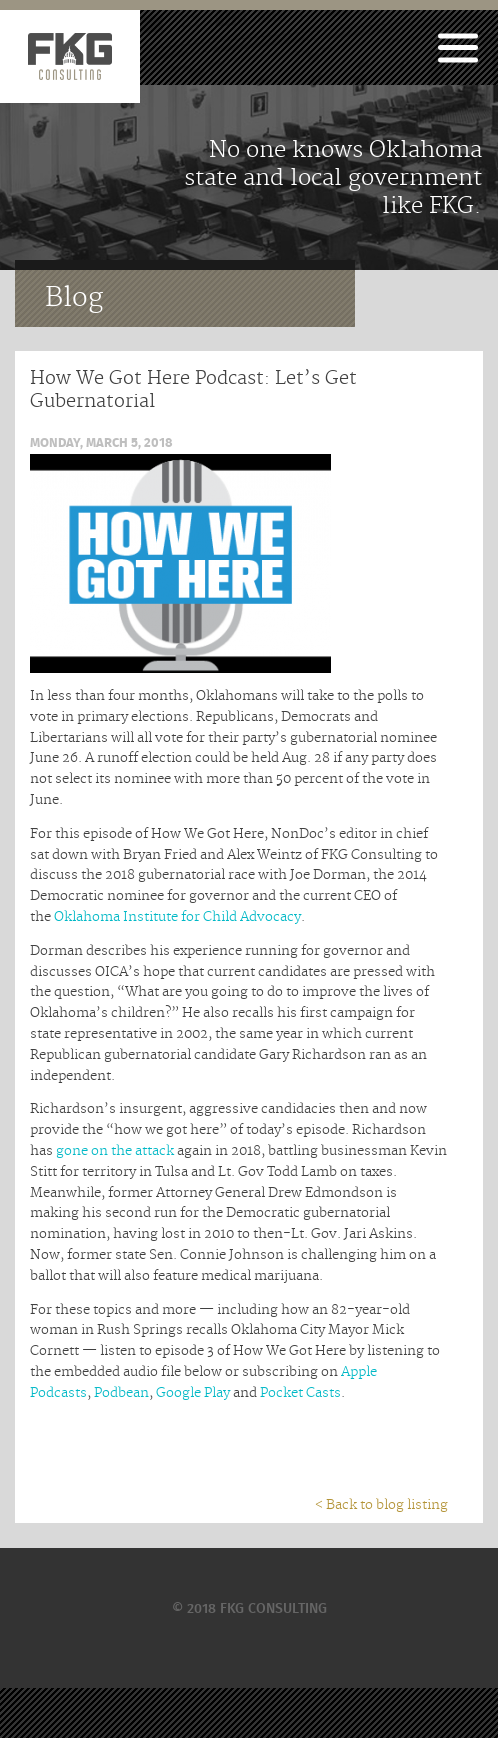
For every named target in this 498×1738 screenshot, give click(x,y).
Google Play (193, 1393)
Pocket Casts (300, 1393)
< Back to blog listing (381, 1505)
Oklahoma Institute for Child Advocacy (177, 917)
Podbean (121, 1393)
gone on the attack (115, 1151)
